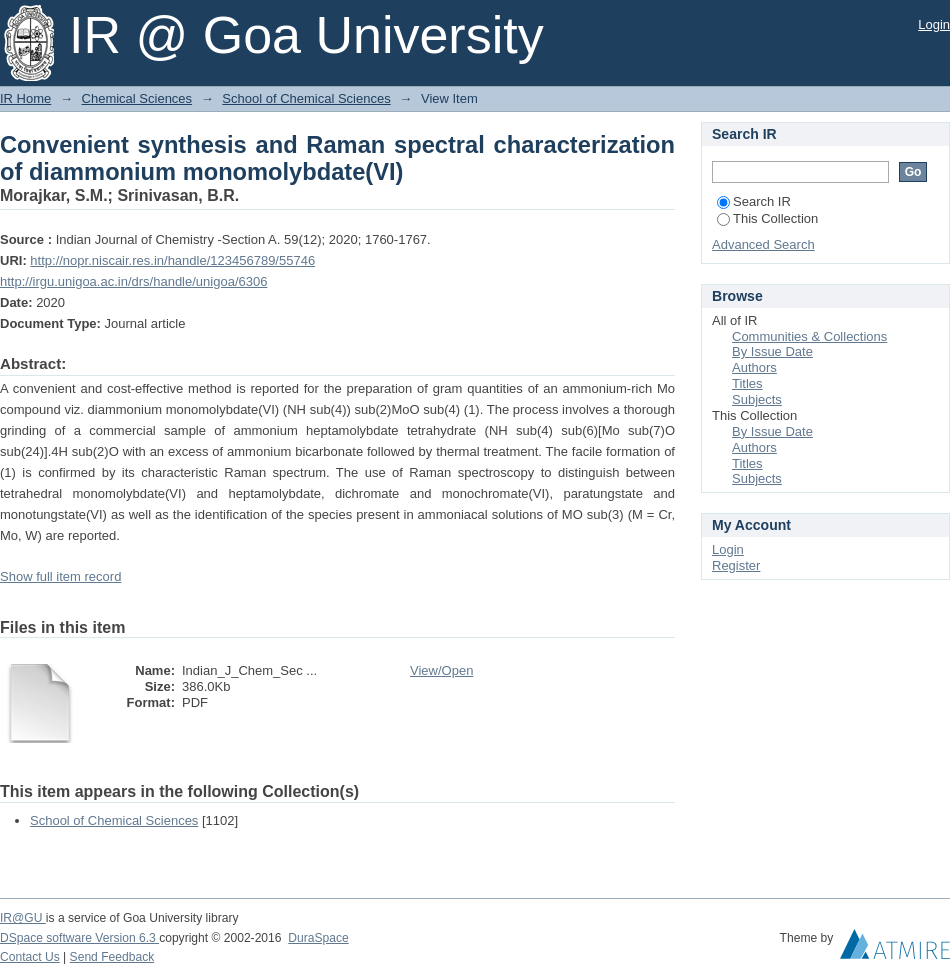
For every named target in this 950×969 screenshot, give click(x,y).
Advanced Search (763, 244)
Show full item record (60, 576)
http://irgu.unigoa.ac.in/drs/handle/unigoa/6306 (133, 281)
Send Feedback (112, 957)
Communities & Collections (809, 336)
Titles (747, 383)
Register (736, 565)
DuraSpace (318, 938)
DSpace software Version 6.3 (79, 938)
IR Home (25, 98)
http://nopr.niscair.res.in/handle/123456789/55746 (172, 260)
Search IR (754, 201)
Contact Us (30, 957)
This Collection (767, 218)
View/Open (441, 670)
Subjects (757, 399)
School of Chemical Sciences (306, 98)
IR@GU (23, 918)
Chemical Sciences (137, 98)
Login (934, 24)
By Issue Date (772, 351)
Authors (754, 367)
